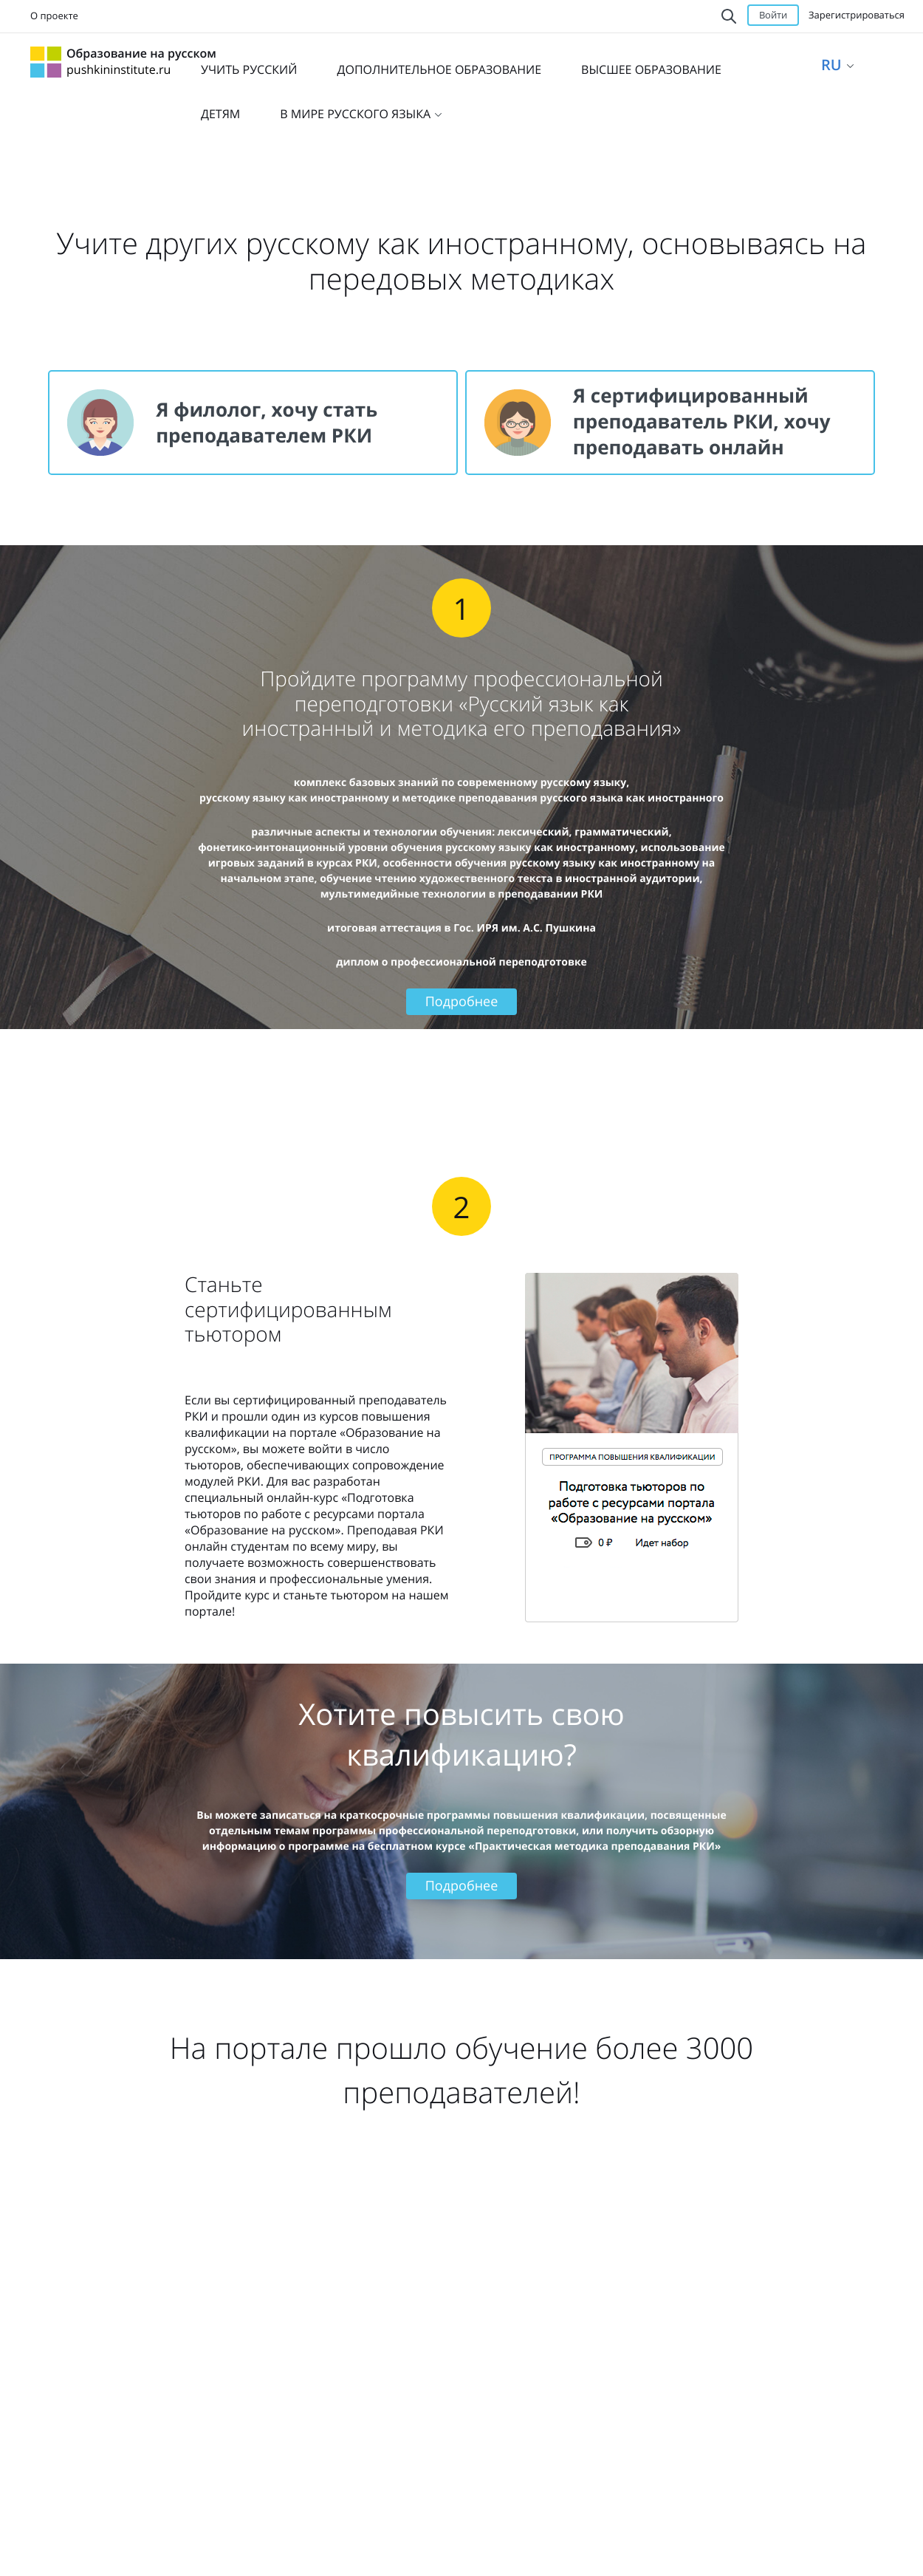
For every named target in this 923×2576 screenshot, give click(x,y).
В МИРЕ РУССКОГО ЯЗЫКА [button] (361, 114)
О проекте (54, 15)
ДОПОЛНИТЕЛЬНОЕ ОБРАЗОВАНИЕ (439, 69)
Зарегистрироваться (857, 14)
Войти (773, 14)
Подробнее (461, 1002)
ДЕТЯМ (220, 114)
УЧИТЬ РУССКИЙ (249, 69)
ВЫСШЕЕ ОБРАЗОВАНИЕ (651, 69)
